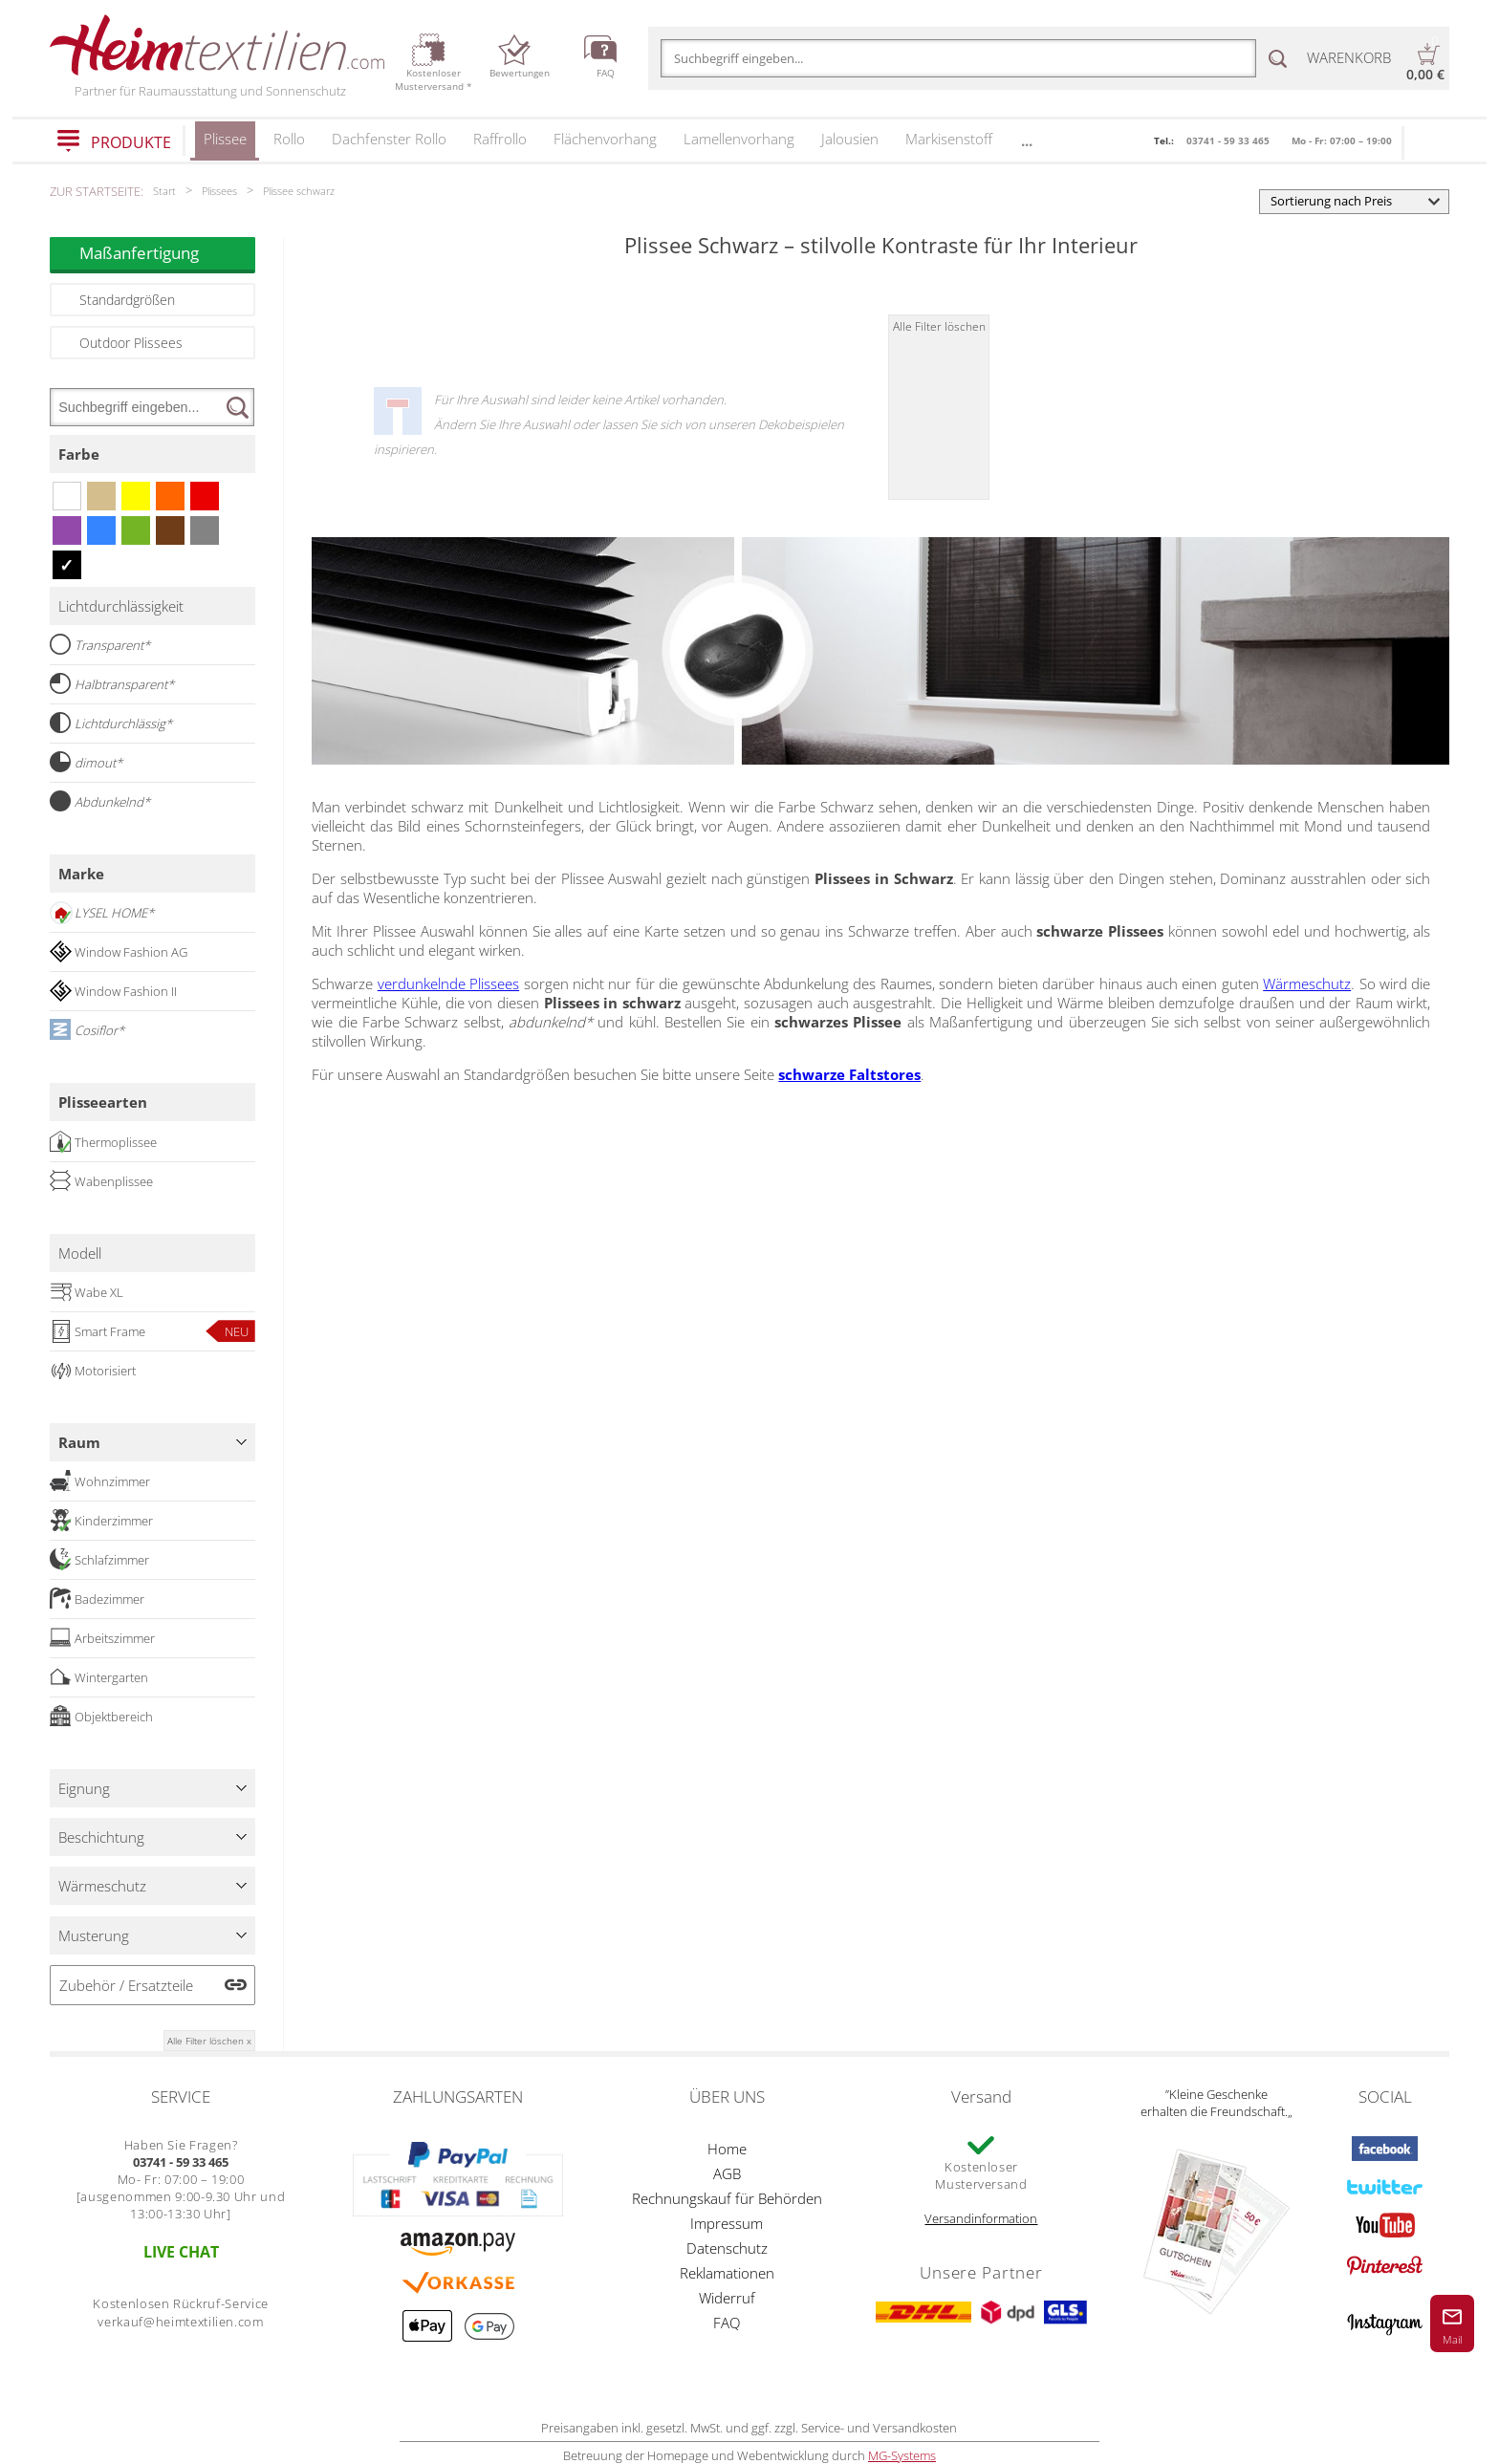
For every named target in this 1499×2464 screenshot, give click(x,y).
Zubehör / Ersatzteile (126, 1985)
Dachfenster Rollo (389, 138)
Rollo (289, 138)
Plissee (225, 145)
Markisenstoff (948, 138)
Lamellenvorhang (739, 138)
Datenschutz (727, 2248)
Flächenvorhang (605, 138)
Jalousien (850, 138)
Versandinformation (980, 2218)
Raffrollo (500, 138)
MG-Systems (902, 2455)
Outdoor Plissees (131, 343)
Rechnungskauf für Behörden (727, 2198)
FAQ (726, 2322)
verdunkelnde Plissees (448, 983)
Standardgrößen (127, 300)
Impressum (726, 2223)
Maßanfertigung (167, 253)
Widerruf (727, 2297)
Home (727, 2148)
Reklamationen (727, 2272)
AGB (727, 2173)
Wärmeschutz (1307, 983)
